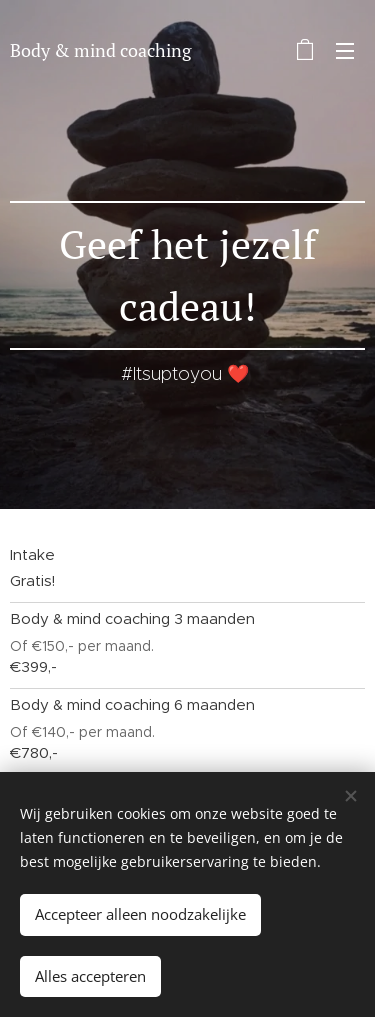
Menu (345, 51)
